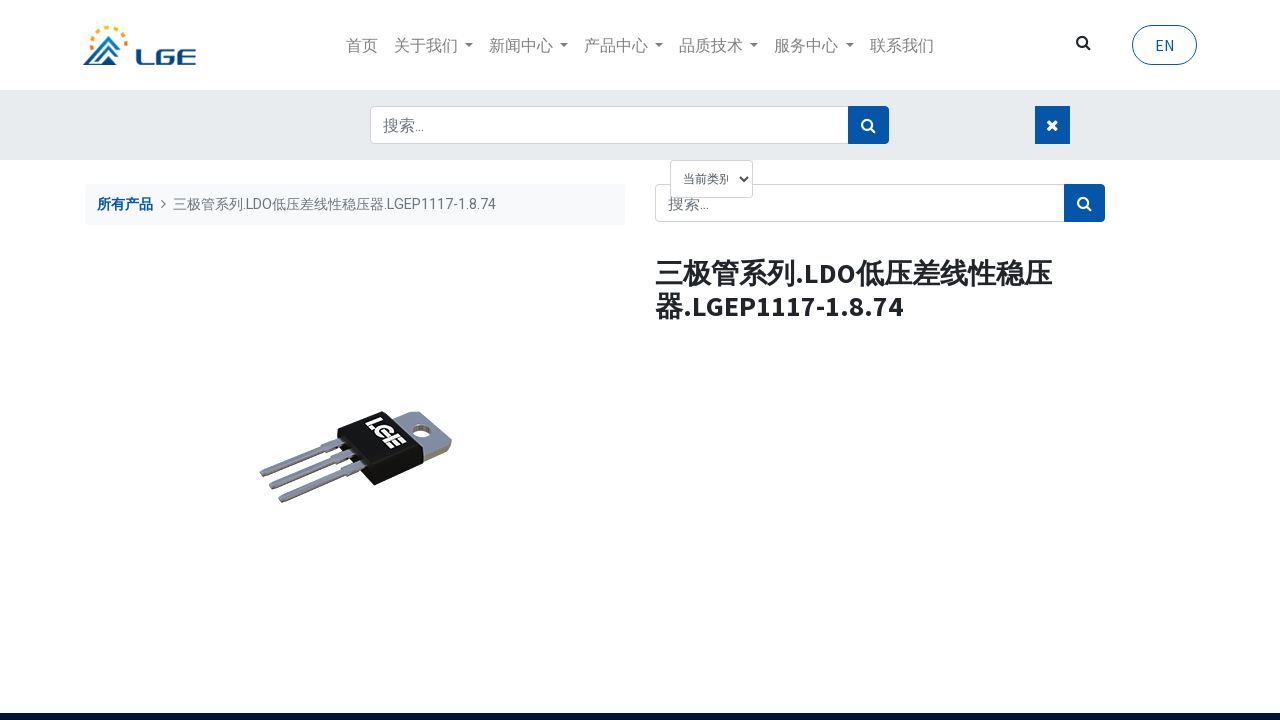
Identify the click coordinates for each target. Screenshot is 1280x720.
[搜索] (868, 125)
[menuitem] (362, 45)
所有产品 (125, 204)
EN (1162, 45)
